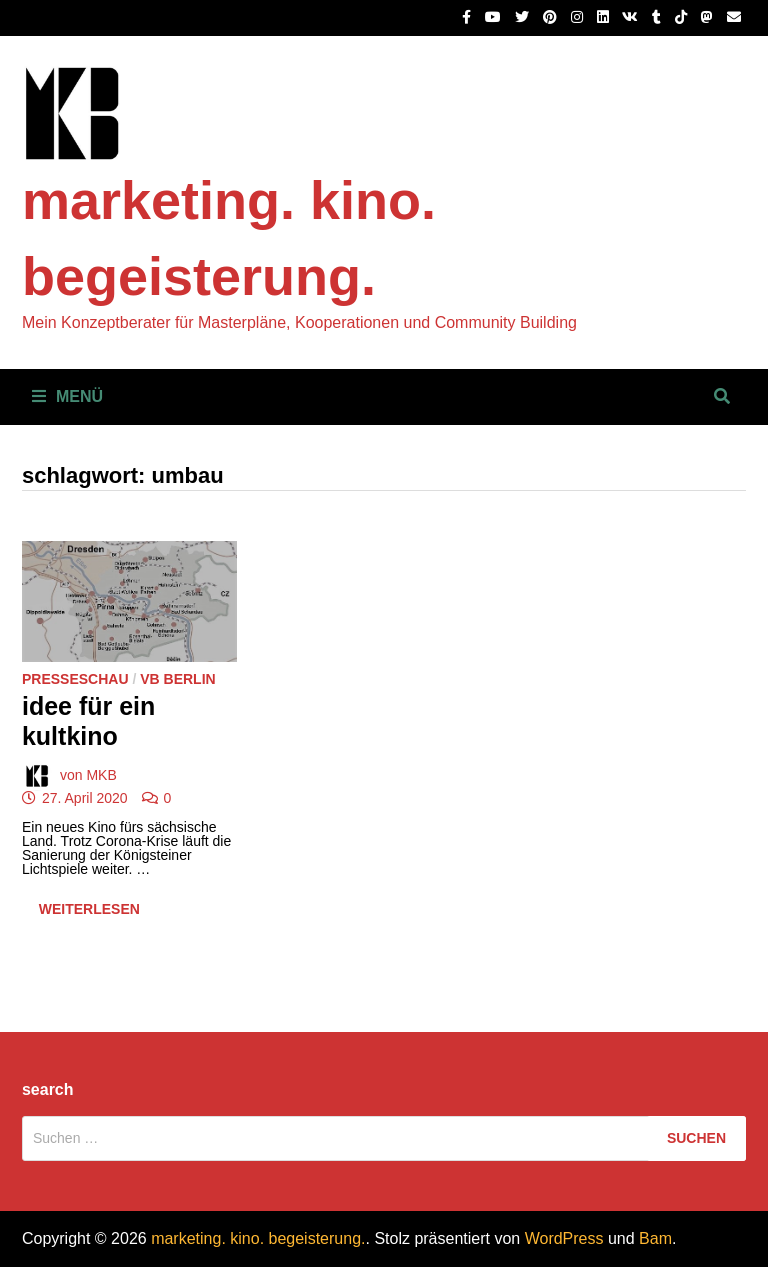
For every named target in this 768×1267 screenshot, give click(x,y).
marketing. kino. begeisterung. (258, 1238)
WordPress (564, 1238)
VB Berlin (177, 679)
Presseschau (75, 679)
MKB (101, 774)
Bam (655, 1238)
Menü (67, 396)
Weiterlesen (89, 913)
